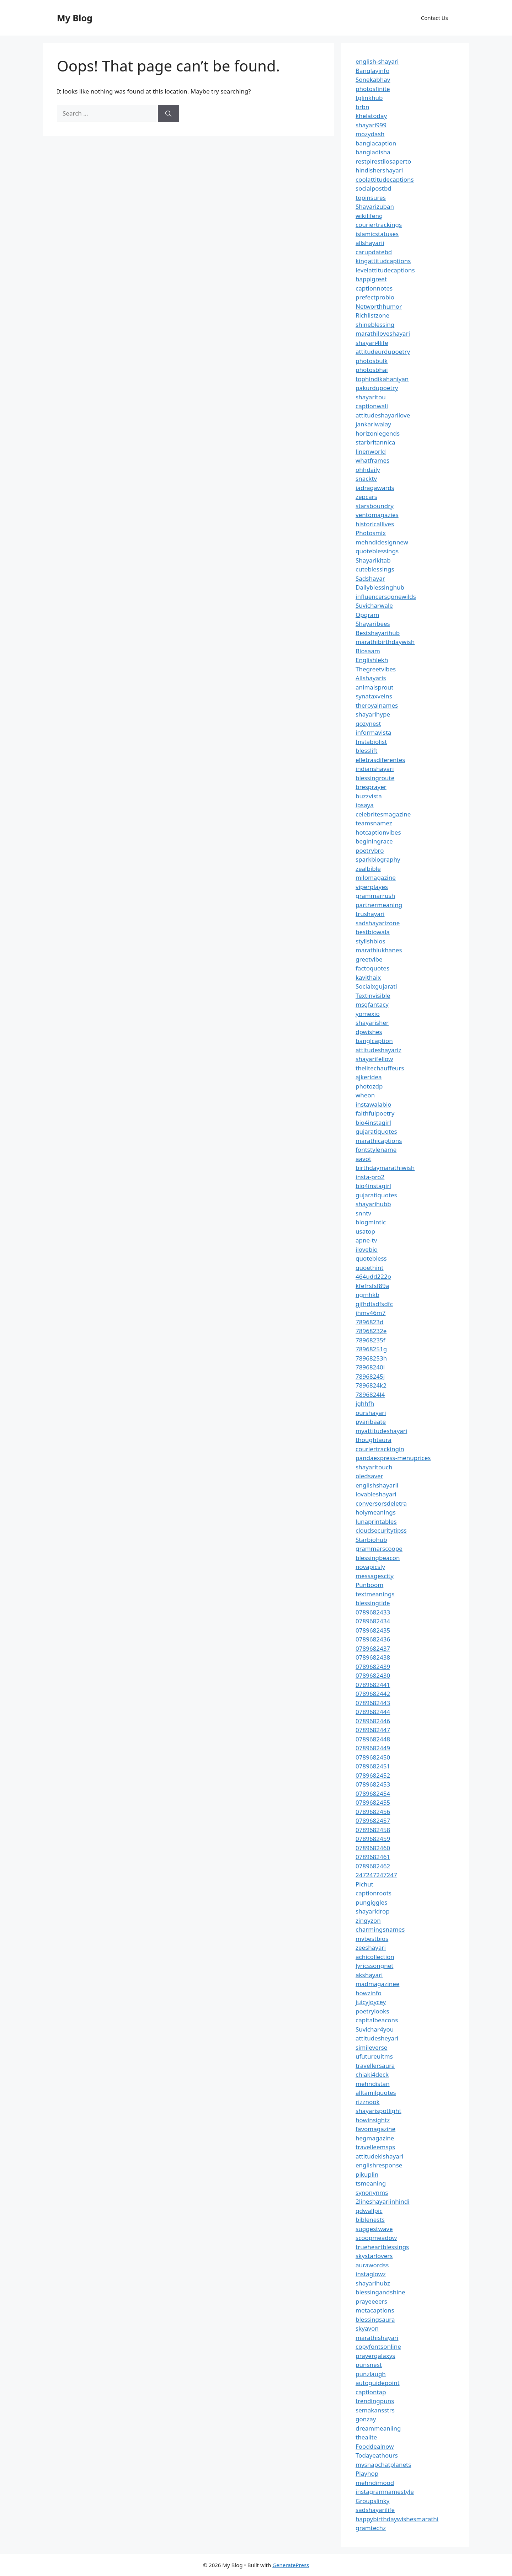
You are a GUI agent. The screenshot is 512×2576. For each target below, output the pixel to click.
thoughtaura (373, 1440)
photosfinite (373, 89)
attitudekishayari (379, 2156)
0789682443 (373, 1703)
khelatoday (371, 116)
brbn (362, 107)
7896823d (370, 1322)
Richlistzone (372, 315)
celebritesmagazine (383, 814)
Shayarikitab (373, 560)
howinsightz (373, 2120)
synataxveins (374, 696)
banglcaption (374, 1041)
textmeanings (375, 1594)
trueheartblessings (382, 2247)
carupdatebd (374, 252)
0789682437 (373, 1648)
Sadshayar (370, 578)
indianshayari (375, 769)
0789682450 (373, 1757)
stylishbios (370, 941)
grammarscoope (379, 1548)
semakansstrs (375, 2410)
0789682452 (373, 1775)
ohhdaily (368, 469)
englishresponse (379, 2165)
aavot (363, 1159)
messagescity (375, 1576)
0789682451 (373, 1766)
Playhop (367, 2473)
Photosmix (371, 533)
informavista (373, 732)
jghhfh (365, 1403)
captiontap (371, 2392)
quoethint (370, 1267)
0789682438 (373, 1657)
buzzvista (369, 796)
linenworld (371, 451)
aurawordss (372, 2265)
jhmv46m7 (371, 1313)
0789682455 (373, 1802)
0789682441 (373, 1685)
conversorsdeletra (381, 1503)
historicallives (375, 524)
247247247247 (376, 1875)
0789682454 (373, 1793)
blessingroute (375, 778)
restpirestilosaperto (383, 161)
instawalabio (373, 1104)
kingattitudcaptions (383, 261)
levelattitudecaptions (385, 270)
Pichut (364, 1884)
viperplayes (372, 887)
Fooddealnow (375, 2446)
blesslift (366, 750)
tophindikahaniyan (382, 379)
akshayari (369, 1975)
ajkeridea (369, 1077)
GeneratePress (290, 2565)
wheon (365, 1095)
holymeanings (376, 1512)
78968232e (371, 1331)
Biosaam (368, 651)
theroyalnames (377, 705)
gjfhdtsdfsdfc (374, 1304)
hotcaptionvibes (378, 832)
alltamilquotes (376, 2092)
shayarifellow (374, 1059)
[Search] (168, 113)
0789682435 (373, 1630)
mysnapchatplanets (383, 2464)
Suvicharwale (374, 605)
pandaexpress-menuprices (393, 1458)
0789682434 (373, 1621)
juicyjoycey (371, 2002)
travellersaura (375, 2065)
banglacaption (376, 143)
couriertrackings (379, 224)
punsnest (369, 2365)
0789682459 (373, 1839)
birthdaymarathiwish (385, 1168)
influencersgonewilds (386, 596)
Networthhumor (379, 306)
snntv (363, 1213)
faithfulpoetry (375, 1113)
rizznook (368, 2102)
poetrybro (370, 850)
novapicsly (370, 1567)
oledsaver (369, 1476)
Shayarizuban (375, 206)
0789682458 (373, 1830)
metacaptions (375, 2310)
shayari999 (371, 125)
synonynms (372, 2192)
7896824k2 (371, 1385)
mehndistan (373, 2084)
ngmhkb (367, 1294)
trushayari (370, 914)
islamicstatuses (377, 234)
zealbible (368, 868)
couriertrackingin (380, 1449)
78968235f (370, 1340)
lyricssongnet (374, 1966)
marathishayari (377, 2337)
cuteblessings (375, 569)
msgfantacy (372, 1004)
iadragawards (375, 488)
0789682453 (373, 1784)
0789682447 (373, 1730)
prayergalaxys (375, 2356)
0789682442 (373, 1693)
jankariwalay (373, 424)
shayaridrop (373, 1911)
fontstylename (376, 1149)
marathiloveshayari (383, 333)
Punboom (369, 1585)
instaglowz (371, 2274)
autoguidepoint (378, 2383)
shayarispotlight (378, 2111)
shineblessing (375, 324)
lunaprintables (376, 1521)
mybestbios (372, 1938)
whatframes (372, 460)
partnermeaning (379, 905)
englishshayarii (377, 1485)
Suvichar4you (375, 2029)
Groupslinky (372, 2501)
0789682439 (373, 1666)
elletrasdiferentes (380, 760)
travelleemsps (375, 2147)
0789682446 (373, 1721)
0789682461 (373, 1857)
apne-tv (366, 1240)
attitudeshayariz (378, 1050)
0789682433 (373, 1612)
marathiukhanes (379, 950)
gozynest (368, 723)
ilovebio (367, 1249)
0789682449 (373, 1748)
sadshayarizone (378, 923)
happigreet (371, 279)
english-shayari (377, 61)
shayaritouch (374, 1467)
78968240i (370, 1367)
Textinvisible (373, 995)
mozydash (370, 134)
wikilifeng (369, 216)
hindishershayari (379, 170)
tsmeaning (371, 2183)
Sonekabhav (373, 79)
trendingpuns (375, 2401)
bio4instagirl (373, 1122)
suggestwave (374, 2229)
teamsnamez (374, 823)
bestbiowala (373, 932)
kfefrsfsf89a (372, 1286)
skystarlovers (374, 2256)
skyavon (367, 2328)
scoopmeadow (376, 2238)
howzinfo (369, 1993)
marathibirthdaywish (385, 642)
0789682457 (373, 1820)
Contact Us (434, 17)
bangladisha (373, 152)
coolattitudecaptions (385, 179)
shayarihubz (373, 2283)
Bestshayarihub (378, 633)
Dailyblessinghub (380, 587)
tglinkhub (369, 98)
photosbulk (372, 361)
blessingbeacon (378, 1558)
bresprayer (371, 787)
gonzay (366, 2419)
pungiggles (371, 1902)
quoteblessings (377, 551)
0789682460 (373, 1848)
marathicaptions (379, 1141)
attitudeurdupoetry (383, 351)
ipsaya (365, 805)
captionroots (373, 1893)
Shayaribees (373, 623)
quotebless (371, 1258)
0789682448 (373, 1739)
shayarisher (372, 1022)
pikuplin (367, 2174)
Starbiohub (371, 1540)
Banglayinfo (372, 70)
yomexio (368, 1014)
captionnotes (374, 288)
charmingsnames (380, 1929)
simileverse (371, 2047)
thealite (366, 2437)
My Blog (74, 18)
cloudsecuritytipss (381, 1530)
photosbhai (372, 370)
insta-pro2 (370, 1177)
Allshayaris (371, 678)
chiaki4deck (372, 2074)
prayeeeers (371, 2301)
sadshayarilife (375, 2510)
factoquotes (372, 968)
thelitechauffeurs (380, 1068)
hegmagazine (375, 2138)
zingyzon (368, 1920)
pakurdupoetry (377, 388)
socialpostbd (373, 188)
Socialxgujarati (376, 986)
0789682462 (373, 1866)
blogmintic (371, 1222)
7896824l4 (370, 1394)
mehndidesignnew (382, 542)
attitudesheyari (377, 2038)
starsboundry (375, 506)
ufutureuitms (374, 2056)
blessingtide (373, 1603)
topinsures (371, 197)
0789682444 (373, 1712)
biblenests (370, 2219)
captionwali (372, 406)
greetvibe (369, 959)
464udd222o (373, 1276)
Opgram (367, 615)
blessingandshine (380, 2292)
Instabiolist (371, 742)
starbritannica (375, 442)
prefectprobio (375, 297)
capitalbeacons (377, 2020)
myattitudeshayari (381, 1431)
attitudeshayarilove (383, 415)
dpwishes (369, 1032)
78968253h (371, 1358)
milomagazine (376, 877)
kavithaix (368, 977)
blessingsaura (375, 2319)
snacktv (366, 478)
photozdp (369, 1086)
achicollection (375, 1957)
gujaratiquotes (376, 1131)
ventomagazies (377, 515)
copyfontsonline (378, 2346)
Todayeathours (377, 2455)
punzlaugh (371, 2374)
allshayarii (370, 243)
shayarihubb (373, 1204)
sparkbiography (378, 859)
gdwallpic (369, 2211)
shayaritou (371, 397)
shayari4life (372, 343)
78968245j (370, 1376)
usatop (365, 1231)
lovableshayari (376, 1494)
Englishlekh (372, 660)
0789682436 (373, 1639)
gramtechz (371, 2528)
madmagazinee (377, 1984)
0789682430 (373, 1675)
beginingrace (374, 841)
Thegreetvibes (376, 669)
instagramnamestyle (385, 2491)
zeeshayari (371, 1947)
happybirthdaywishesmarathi (397, 2519)
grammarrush (375, 896)
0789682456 (373, 1812)
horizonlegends (378, 433)
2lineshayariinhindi (383, 2201)
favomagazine (375, 2129)
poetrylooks (372, 2011)
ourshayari (371, 1413)
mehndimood (375, 2483)
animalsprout (374, 687)
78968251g (371, 1349)
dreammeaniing (378, 2428)
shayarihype (373, 714)
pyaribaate (371, 1421)
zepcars (366, 497)
